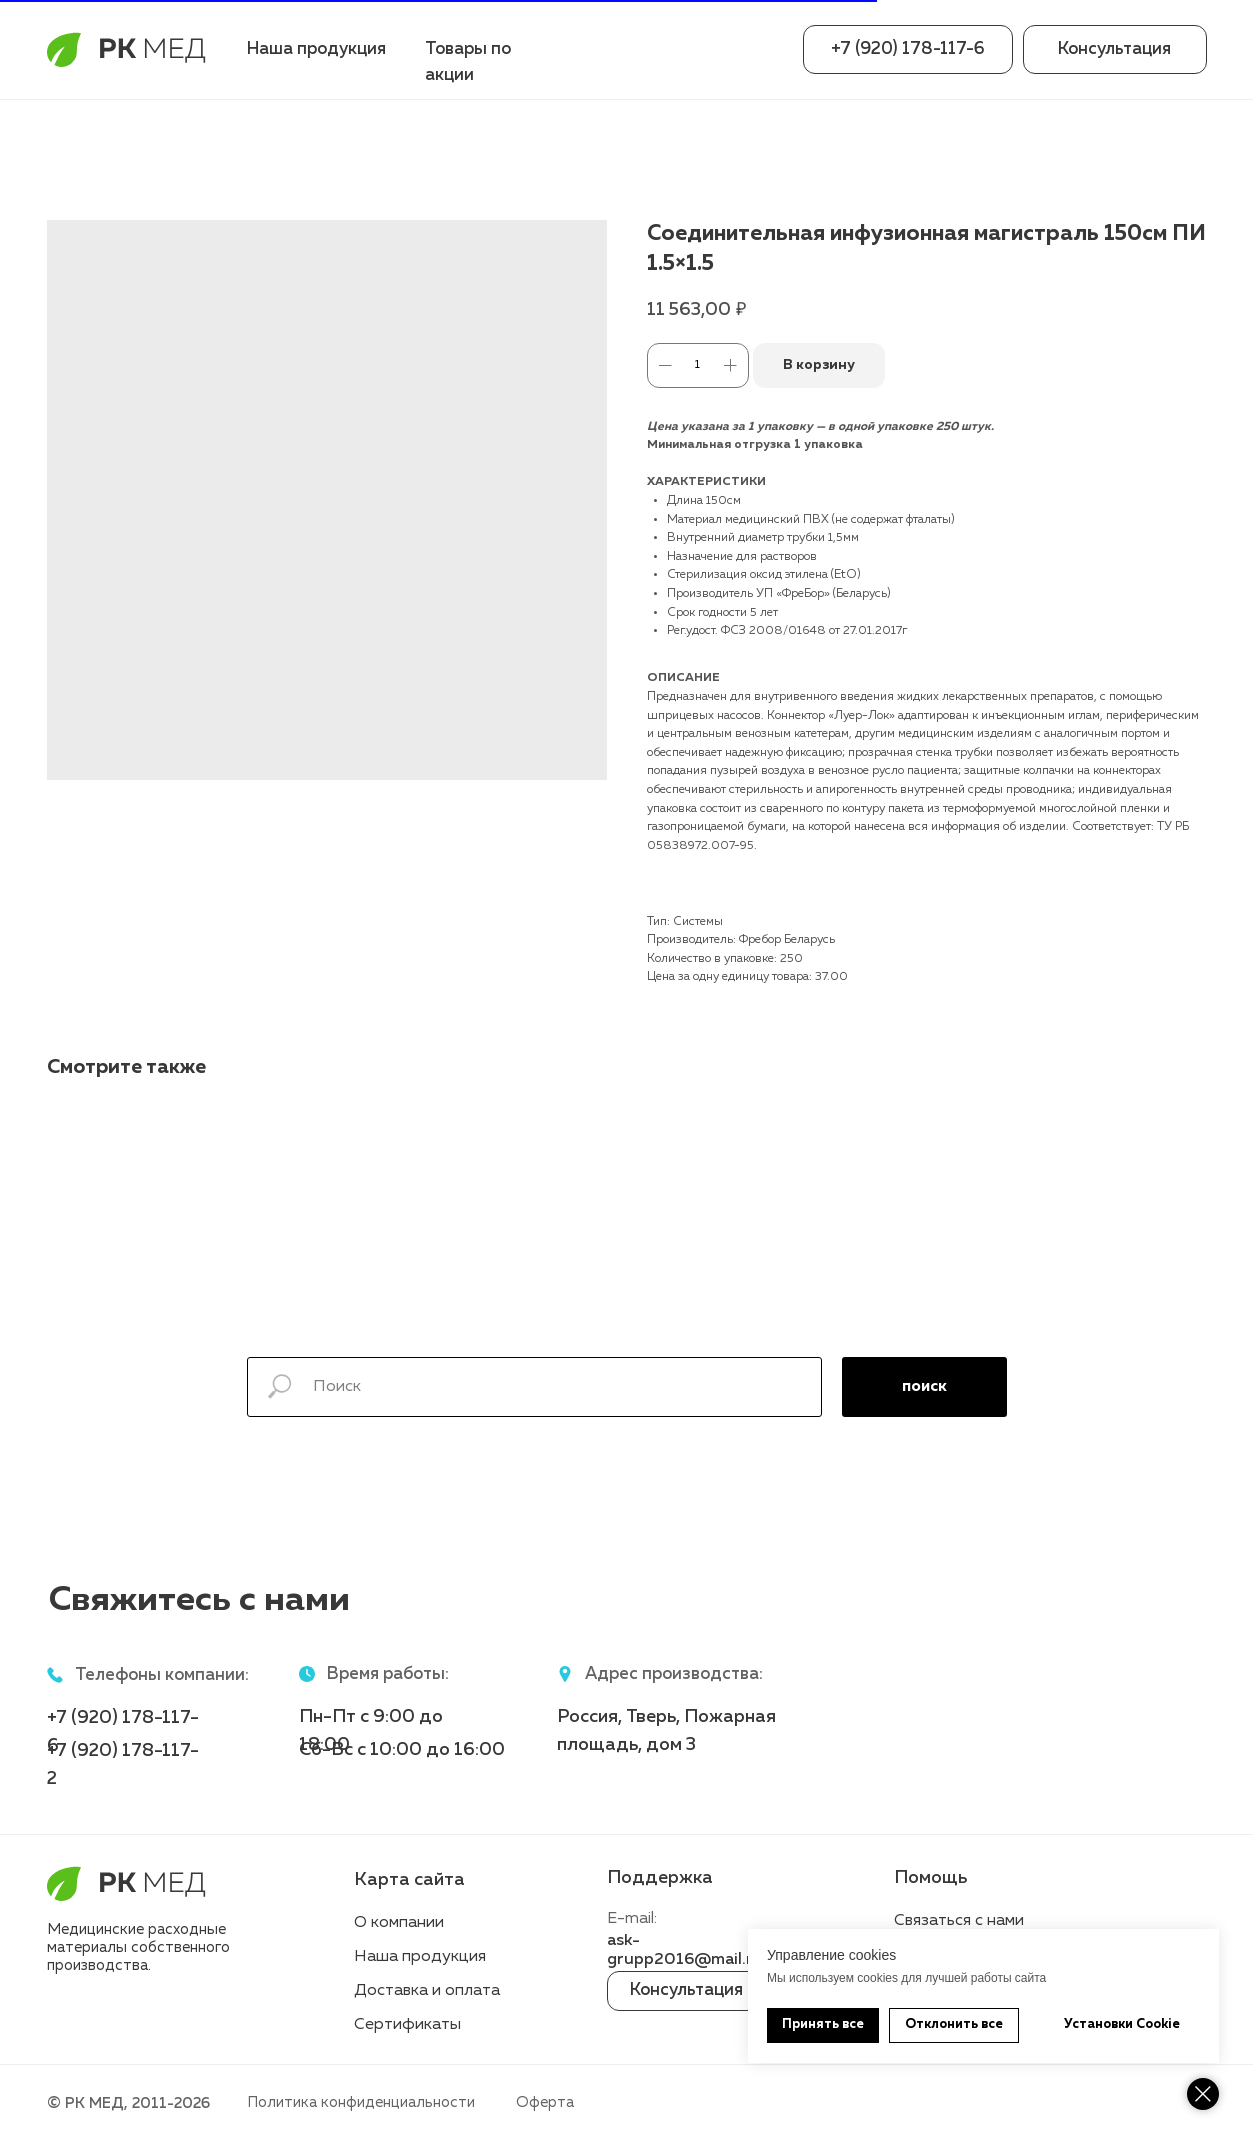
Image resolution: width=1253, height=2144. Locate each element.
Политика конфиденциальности (361, 2102)
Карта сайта (409, 1880)
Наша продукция (316, 49)
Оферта (545, 2102)
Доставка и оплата (427, 1991)
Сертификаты (407, 2025)
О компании (399, 1923)
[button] (1115, 49)
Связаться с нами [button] (959, 1921)
